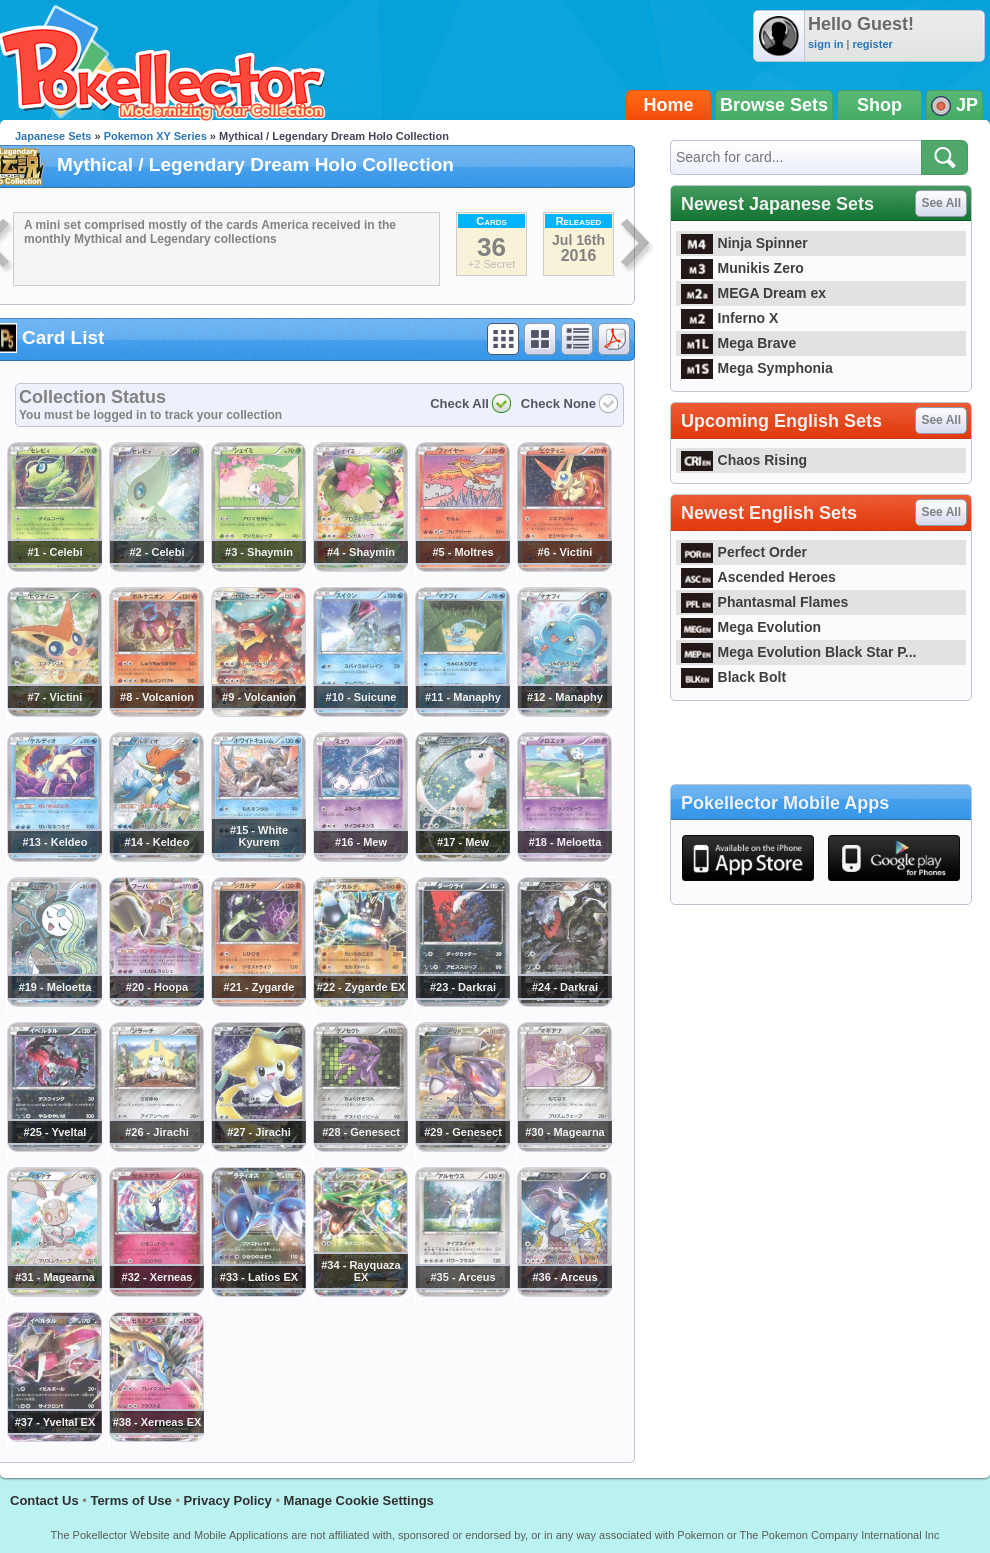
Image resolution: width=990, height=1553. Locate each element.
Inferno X (729, 318)
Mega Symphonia (757, 368)
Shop (879, 105)
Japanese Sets (53, 136)
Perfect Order (744, 552)
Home (669, 105)
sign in (825, 44)
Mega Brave (738, 343)
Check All (459, 403)
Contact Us (44, 1500)
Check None (558, 403)
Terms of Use (130, 1500)
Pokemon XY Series (155, 136)
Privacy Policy (228, 1500)
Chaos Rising (744, 460)
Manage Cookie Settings (359, 1500)
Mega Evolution (751, 627)
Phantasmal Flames (764, 602)
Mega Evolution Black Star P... (799, 652)
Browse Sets (774, 105)
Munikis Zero (742, 268)
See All (941, 203)
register (872, 44)
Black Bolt (733, 677)
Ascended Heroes (758, 577)
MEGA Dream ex (753, 293)
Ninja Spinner (744, 243)
